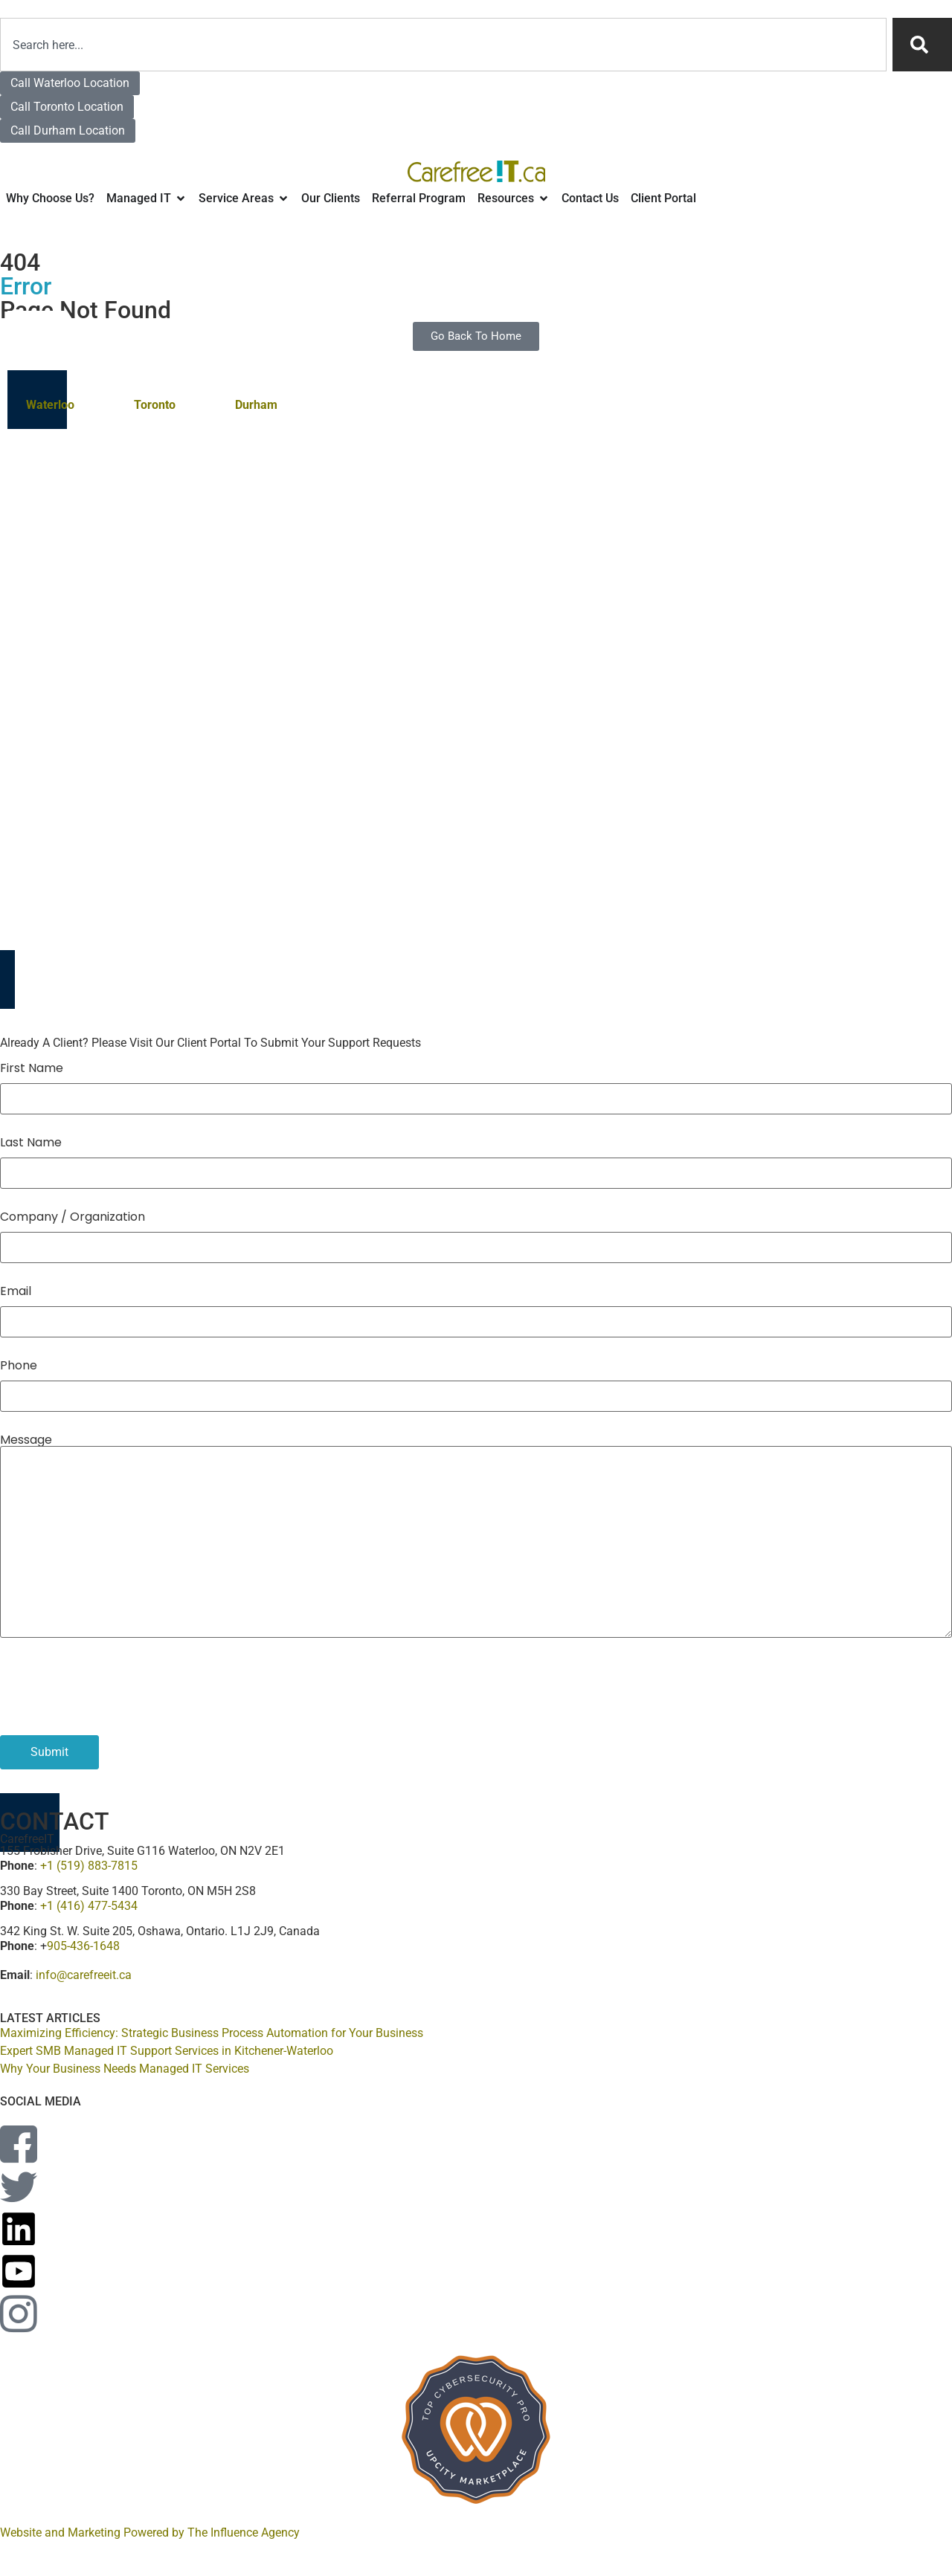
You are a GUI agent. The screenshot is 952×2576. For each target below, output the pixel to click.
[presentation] (113, 1682)
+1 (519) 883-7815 (89, 1866)
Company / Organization (72, 1217)
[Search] (922, 44)
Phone (18, 1366)
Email (15, 1291)
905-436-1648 (83, 1946)
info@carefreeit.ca (84, 1975)
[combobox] (443, 44)
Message (26, 1440)
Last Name (31, 1143)
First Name (31, 1068)
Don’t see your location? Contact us (603, 558)
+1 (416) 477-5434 (89, 1906)
